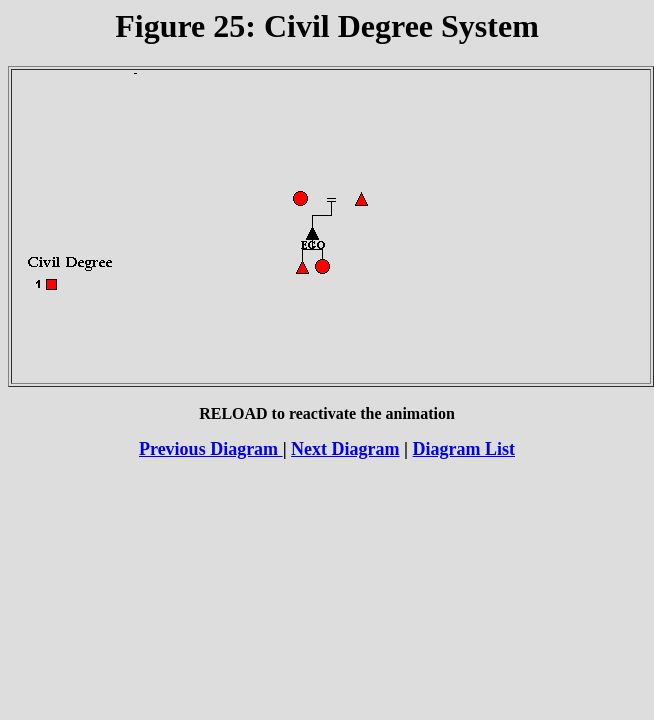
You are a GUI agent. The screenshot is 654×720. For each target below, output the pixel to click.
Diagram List (464, 449)
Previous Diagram (211, 449)
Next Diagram (345, 449)
